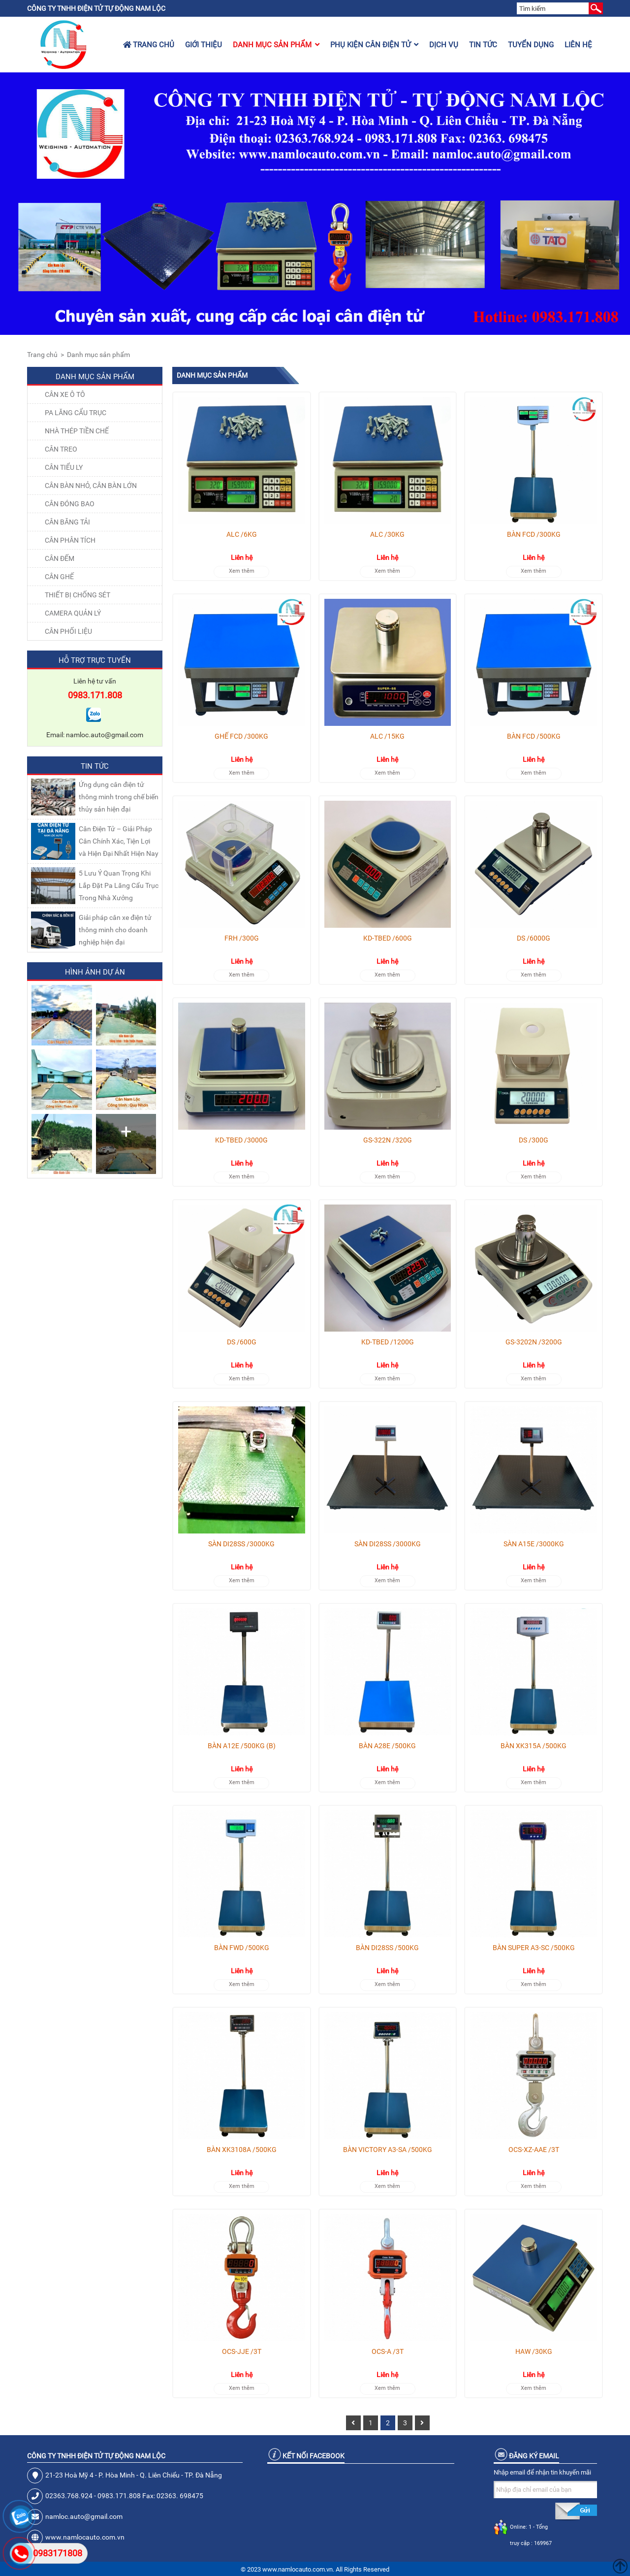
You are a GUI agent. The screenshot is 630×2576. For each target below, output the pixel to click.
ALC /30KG (387, 534)
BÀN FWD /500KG (241, 1948)
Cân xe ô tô (65, 394)
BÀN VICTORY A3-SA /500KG (387, 2149)
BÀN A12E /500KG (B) (242, 1746)
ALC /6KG (241, 534)
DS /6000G (533, 938)
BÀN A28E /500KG (387, 1746)
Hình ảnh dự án (95, 972)
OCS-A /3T (388, 2351)
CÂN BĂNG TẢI (67, 522)
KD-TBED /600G (387, 938)
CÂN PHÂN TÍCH (70, 540)
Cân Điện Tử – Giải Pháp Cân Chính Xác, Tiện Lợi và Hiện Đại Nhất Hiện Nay (118, 841)
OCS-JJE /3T (241, 2351)
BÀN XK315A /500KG (534, 1746)
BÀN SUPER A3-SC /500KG (534, 1948)
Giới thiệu (203, 44)
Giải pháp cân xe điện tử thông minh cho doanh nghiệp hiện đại (115, 929)
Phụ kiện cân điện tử (374, 44)
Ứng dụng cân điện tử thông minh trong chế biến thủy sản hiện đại (118, 797)
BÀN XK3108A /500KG (242, 2149)
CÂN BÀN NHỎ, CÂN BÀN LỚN (91, 485)
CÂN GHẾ (59, 577)
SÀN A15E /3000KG (534, 1544)
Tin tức (483, 44)
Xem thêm (241, 571)
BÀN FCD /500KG (534, 736)
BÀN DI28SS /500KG (387, 1948)
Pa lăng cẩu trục (75, 413)
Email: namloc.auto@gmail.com (94, 735)
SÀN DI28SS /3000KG (241, 1544)
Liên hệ (578, 44)
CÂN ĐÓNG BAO (69, 504)
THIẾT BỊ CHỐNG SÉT (77, 595)
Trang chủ (148, 44)
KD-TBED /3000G (241, 1140)
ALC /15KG (387, 736)
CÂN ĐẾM (59, 558)
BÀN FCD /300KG (534, 534)
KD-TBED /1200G (387, 1342)
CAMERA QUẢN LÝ (73, 613)
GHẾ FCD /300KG (241, 736)
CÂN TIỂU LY (64, 467)
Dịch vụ (443, 44)
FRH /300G (241, 938)
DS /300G (533, 1140)
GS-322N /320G (387, 1140)
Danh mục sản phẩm (276, 44)
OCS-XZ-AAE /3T (533, 2149)
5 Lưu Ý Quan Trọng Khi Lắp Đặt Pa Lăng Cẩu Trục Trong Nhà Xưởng (118, 885)
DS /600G (241, 1342)
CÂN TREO (61, 449)
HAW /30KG (533, 2351)
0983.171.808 (95, 695)
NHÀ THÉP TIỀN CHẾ (77, 431)
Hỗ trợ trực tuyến (95, 660)
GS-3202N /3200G (533, 1342)
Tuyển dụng (531, 44)
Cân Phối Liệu (68, 631)
